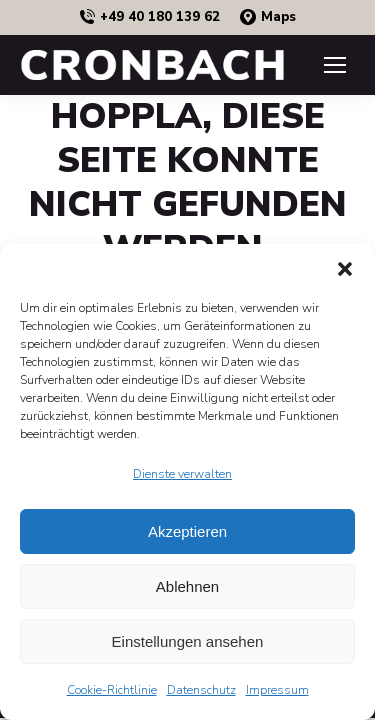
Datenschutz (201, 690)
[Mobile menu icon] (335, 65)
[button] (345, 269)
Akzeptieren (187, 531)
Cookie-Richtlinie (112, 690)
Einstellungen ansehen (188, 641)
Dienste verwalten (182, 474)
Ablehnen (187, 586)
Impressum (277, 690)
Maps (268, 17)
